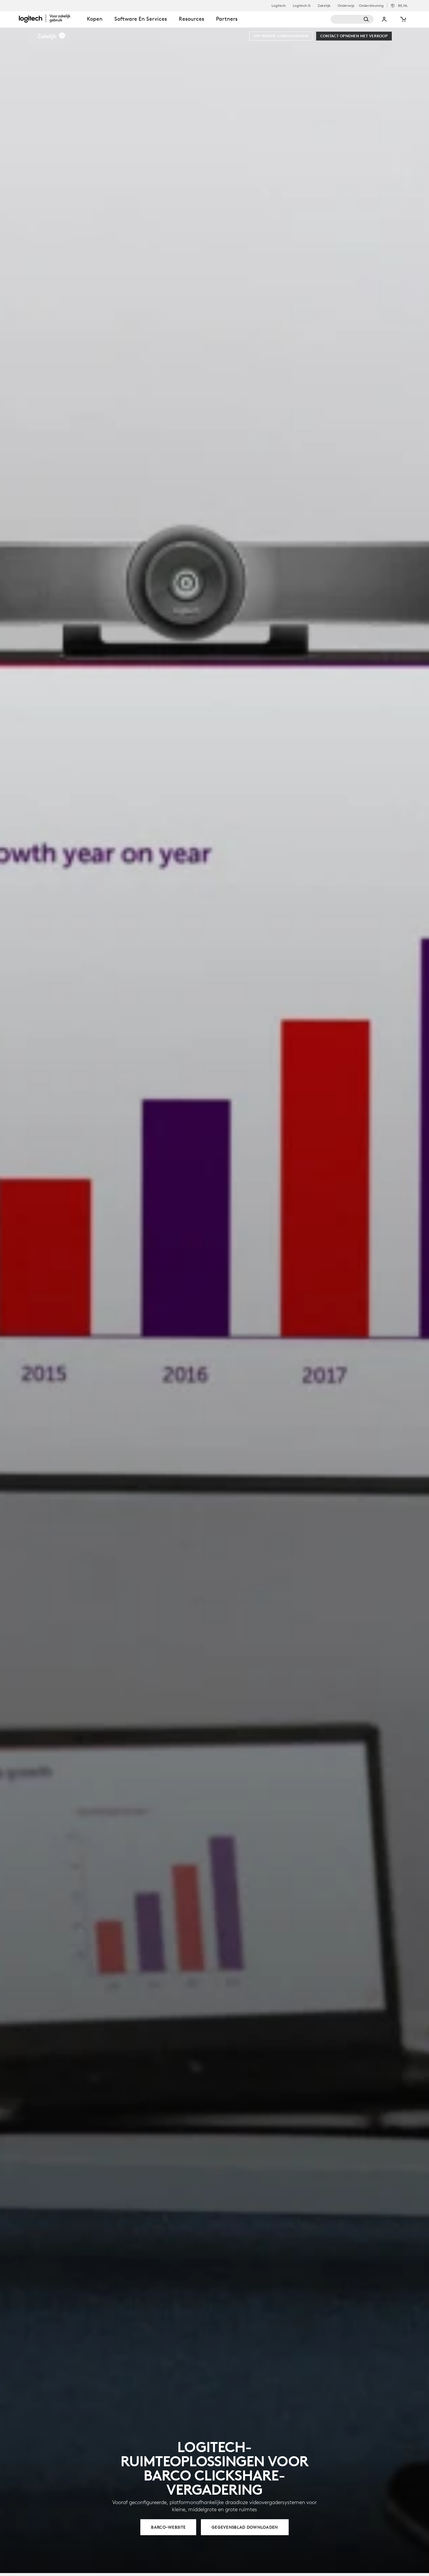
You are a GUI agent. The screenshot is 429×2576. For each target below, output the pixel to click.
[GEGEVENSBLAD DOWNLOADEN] (244, 2527)
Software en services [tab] (140, 18)
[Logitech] (50, 18)
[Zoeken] (352, 19)
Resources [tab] (191, 18)
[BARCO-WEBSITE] (168, 2527)
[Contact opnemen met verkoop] (354, 36)
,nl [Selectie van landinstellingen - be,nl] (403, 5)
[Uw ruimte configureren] (281, 36)
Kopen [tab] (95, 18)
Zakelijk (324, 5)
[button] (51, 36)
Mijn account (384, 19)
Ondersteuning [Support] (371, 5)
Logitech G (302, 5)
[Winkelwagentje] (402, 19)
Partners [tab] (227, 18)
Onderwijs (346, 5)
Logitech (279, 5)
